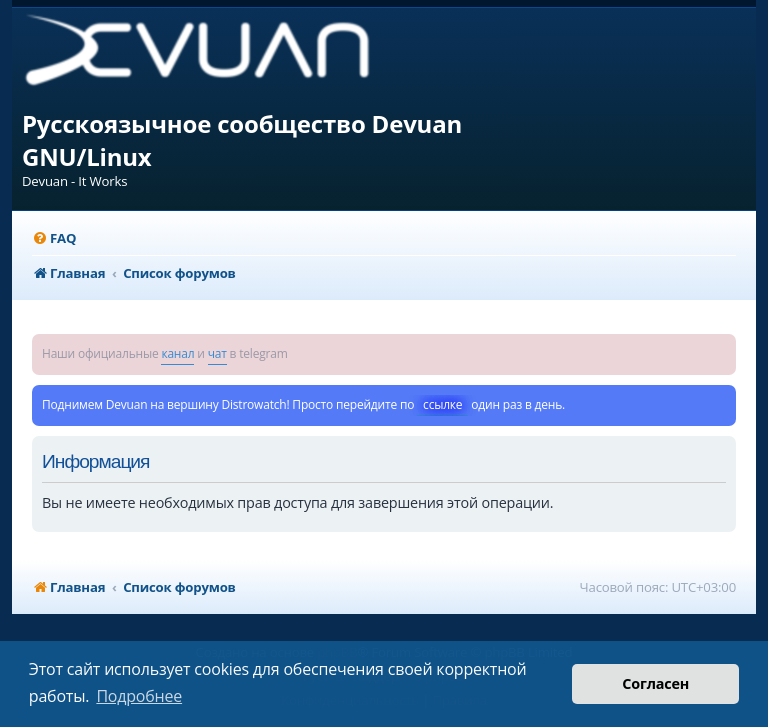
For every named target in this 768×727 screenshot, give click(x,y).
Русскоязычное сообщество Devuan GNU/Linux (242, 140)
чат (217, 353)
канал (177, 353)
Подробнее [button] (139, 696)
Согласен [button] (655, 683)
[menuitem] (54, 238)
